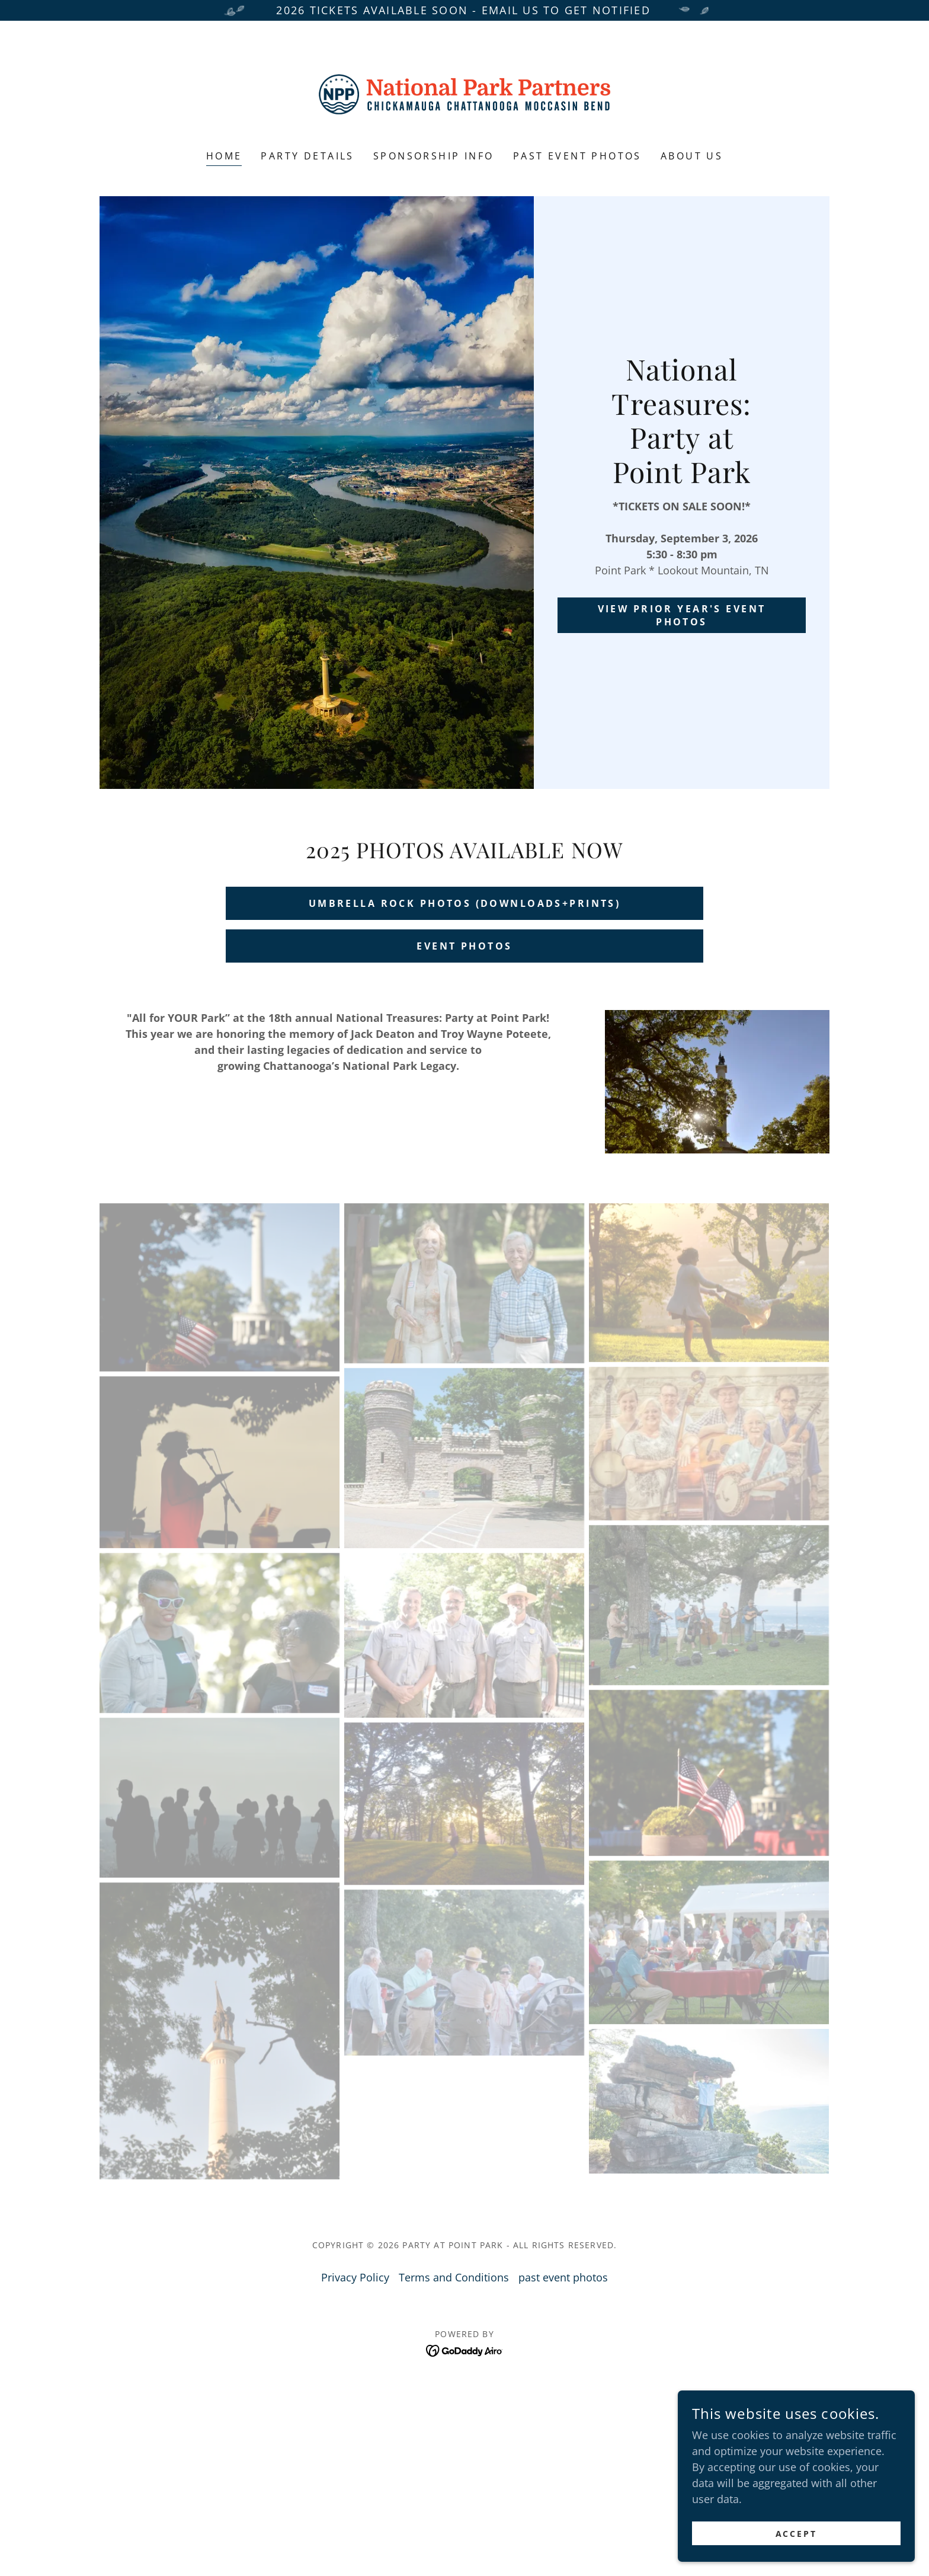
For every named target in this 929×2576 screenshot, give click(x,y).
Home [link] (224, 155)
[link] (465, 93)
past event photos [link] (577, 155)
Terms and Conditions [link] (454, 2277)
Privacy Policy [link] (355, 2277)
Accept (797, 2533)
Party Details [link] (307, 155)
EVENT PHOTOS (464, 946)
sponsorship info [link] (433, 155)
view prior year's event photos (682, 615)
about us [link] (692, 155)
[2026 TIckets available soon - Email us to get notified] (464, 10)
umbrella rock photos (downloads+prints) (465, 903)
